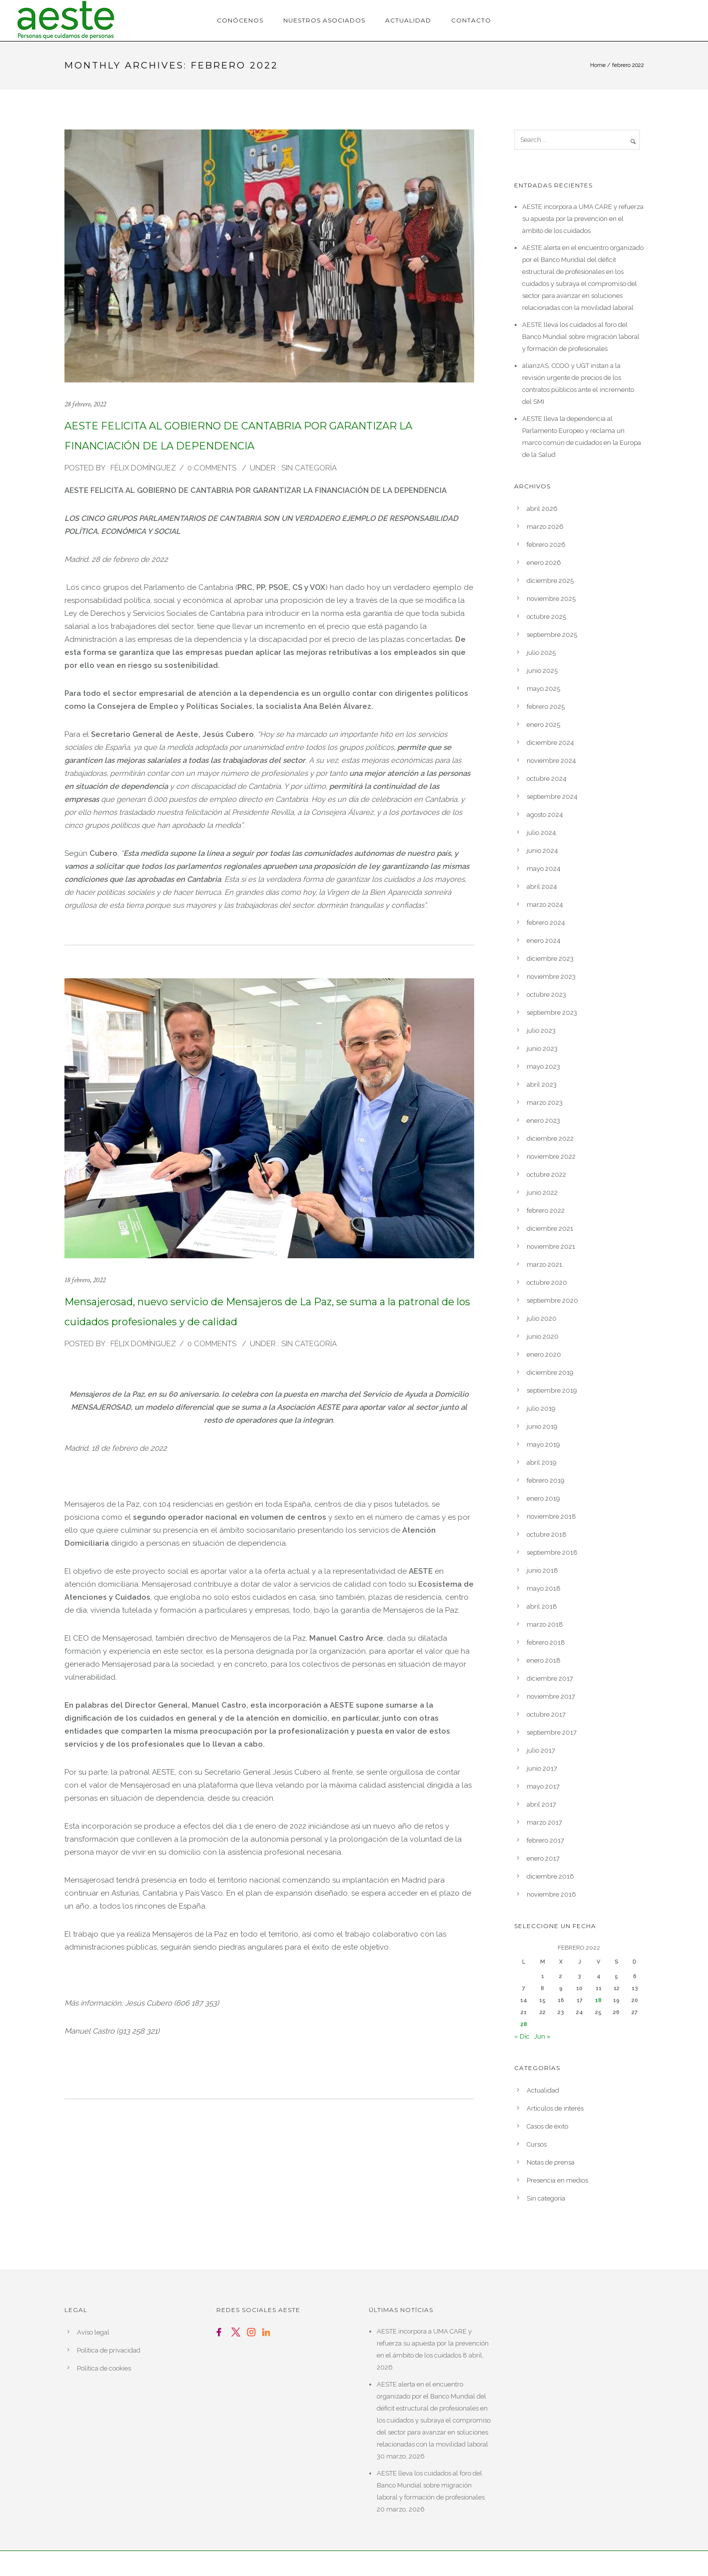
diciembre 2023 (550, 958)
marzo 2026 (545, 526)
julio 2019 (541, 1408)
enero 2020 (544, 1354)
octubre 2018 (547, 1534)
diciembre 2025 (550, 580)
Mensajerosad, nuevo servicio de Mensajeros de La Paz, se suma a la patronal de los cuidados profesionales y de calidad (267, 1312)
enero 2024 (544, 940)
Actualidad (408, 20)
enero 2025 (543, 724)
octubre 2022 (546, 1174)
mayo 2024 (544, 868)
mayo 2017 (543, 1786)
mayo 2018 (544, 1588)
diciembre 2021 (550, 1228)
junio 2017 (542, 1768)
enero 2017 (543, 1858)
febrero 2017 (545, 1840)
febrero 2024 (546, 922)
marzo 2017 (544, 1822)
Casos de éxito (547, 2126)
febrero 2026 (546, 544)
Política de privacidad (108, 2350)
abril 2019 (542, 1462)
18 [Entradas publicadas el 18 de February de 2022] (598, 2000)
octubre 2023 (546, 994)
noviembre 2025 (551, 598)
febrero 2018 (546, 1642)
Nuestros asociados (324, 20)
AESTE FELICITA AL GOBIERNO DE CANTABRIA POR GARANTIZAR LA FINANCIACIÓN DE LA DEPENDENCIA (238, 436)
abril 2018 (542, 1606)
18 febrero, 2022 (84, 1280)
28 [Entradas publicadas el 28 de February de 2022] (524, 2024)
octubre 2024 (547, 778)
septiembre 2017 (552, 1732)
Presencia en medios (557, 2180)
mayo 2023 (543, 1066)
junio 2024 (542, 850)
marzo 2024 (545, 904)
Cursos (537, 2144)
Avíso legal (93, 2332)
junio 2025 (542, 670)
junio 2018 (542, 1570)
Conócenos (240, 20)
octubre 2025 (546, 616)
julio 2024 (541, 832)
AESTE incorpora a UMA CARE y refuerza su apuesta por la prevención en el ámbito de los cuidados (583, 218)
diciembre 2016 (550, 1876)
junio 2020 (543, 1336)
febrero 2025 (546, 706)
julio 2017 (541, 1750)
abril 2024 (542, 886)
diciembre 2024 (550, 742)
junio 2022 (542, 1192)
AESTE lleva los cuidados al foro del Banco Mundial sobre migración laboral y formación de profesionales (581, 336)
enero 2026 (544, 562)
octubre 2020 (547, 1282)
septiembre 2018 (552, 1552)
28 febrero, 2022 (85, 404)
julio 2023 (541, 1030)
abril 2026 (542, 508)
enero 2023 (543, 1120)
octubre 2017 (546, 1714)
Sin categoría (308, 467)
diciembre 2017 (550, 1678)
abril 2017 (541, 1804)
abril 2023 (542, 1084)
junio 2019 (542, 1426)
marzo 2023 (545, 1102)
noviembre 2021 (551, 1246)
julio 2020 (542, 1318)
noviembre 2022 (551, 1156)
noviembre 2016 (551, 1894)
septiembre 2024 (552, 796)
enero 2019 (543, 1498)
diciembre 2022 (550, 1138)
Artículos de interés (555, 2108)
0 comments (211, 467)
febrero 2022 (546, 1210)
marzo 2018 (545, 1624)
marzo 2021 (544, 1264)
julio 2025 (541, 652)
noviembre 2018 (551, 1516)
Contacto (471, 20)
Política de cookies (104, 2368)
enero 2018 (544, 1660)
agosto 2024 (545, 814)
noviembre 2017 (551, 1696)
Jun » (542, 2036)
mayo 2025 (543, 688)
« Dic (522, 2036)
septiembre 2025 (552, 634)
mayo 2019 (543, 1444)
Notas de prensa (551, 2162)
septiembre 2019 (552, 1390)
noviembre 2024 (551, 760)
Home (598, 65)
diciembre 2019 (550, 1372)
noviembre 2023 (551, 976)
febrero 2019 (546, 1480)
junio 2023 (542, 1048)
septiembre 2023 (552, 1012)
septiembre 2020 (552, 1300)
